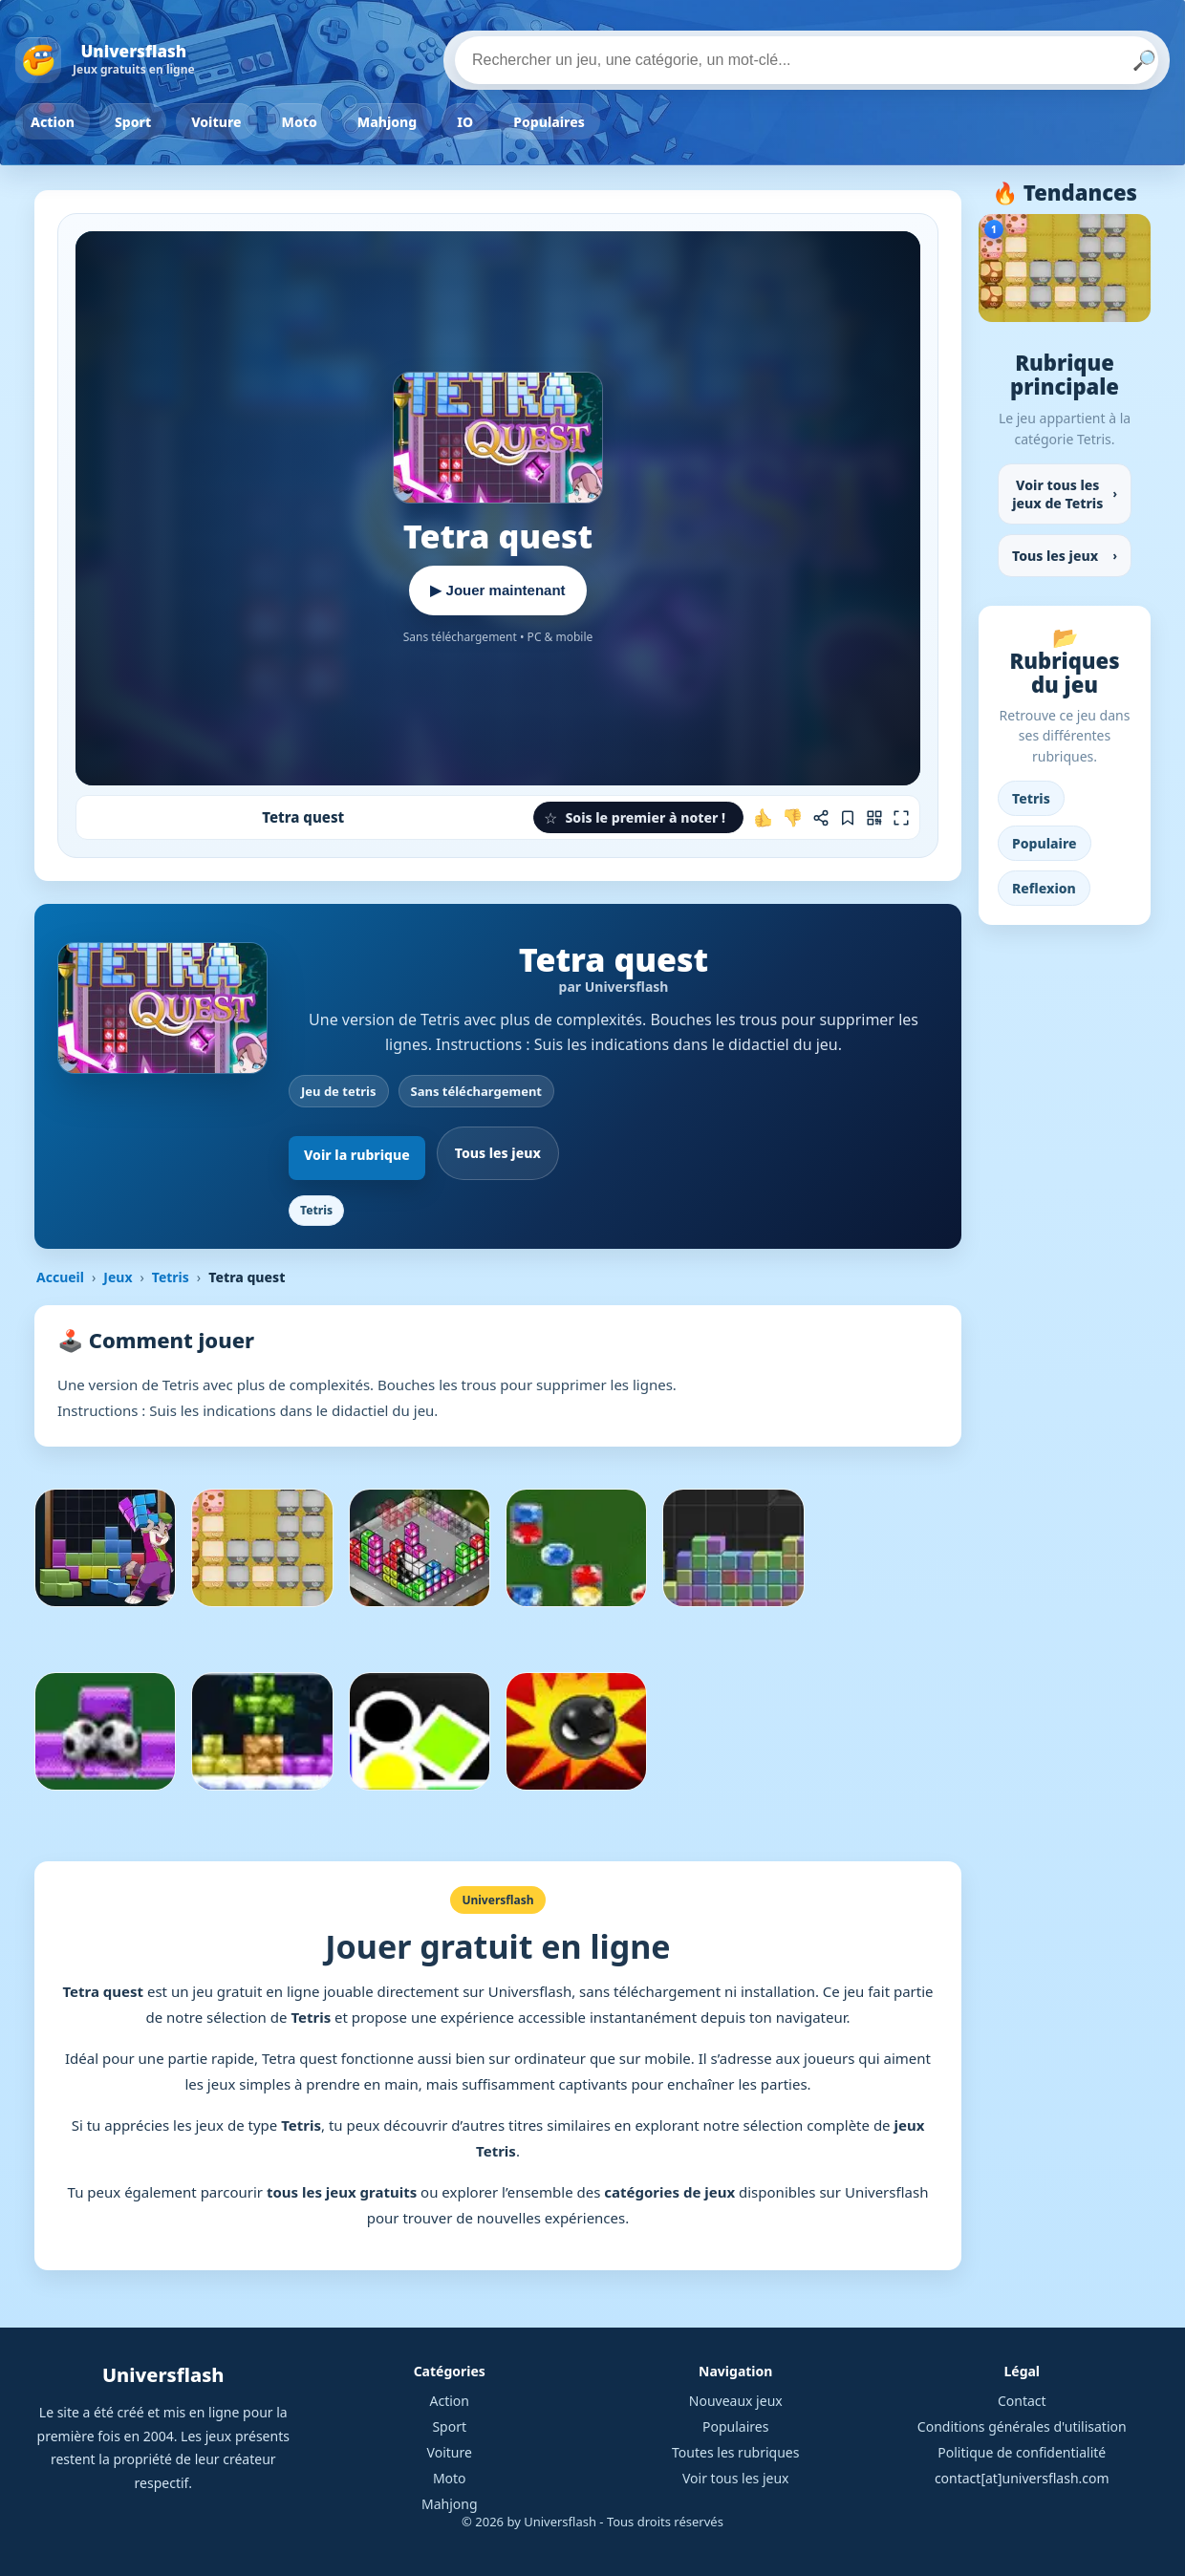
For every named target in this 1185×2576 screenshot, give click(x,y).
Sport (133, 122)
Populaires (549, 122)
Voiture (216, 122)
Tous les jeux (498, 1153)
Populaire (1044, 843)
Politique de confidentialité (1021, 2452)
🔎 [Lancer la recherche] (1144, 60)
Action (53, 122)
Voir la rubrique (357, 1155)
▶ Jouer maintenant (497, 590)
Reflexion (1044, 888)
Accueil (60, 1277)
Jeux (117, 1277)
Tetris (316, 1210)
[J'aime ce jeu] (763, 817)
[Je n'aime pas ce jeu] (792, 817)
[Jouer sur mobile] (874, 817)
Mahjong (387, 122)
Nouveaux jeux (736, 2401)
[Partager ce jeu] (821, 817)
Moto (299, 122)
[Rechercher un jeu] (806, 60)
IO (465, 122)
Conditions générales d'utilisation (1022, 2426)
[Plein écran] (901, 817)
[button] (638, 817)
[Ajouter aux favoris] (847, 817)
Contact (1022, 2401)
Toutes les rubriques (735, 2452)
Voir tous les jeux (735, 2478)
